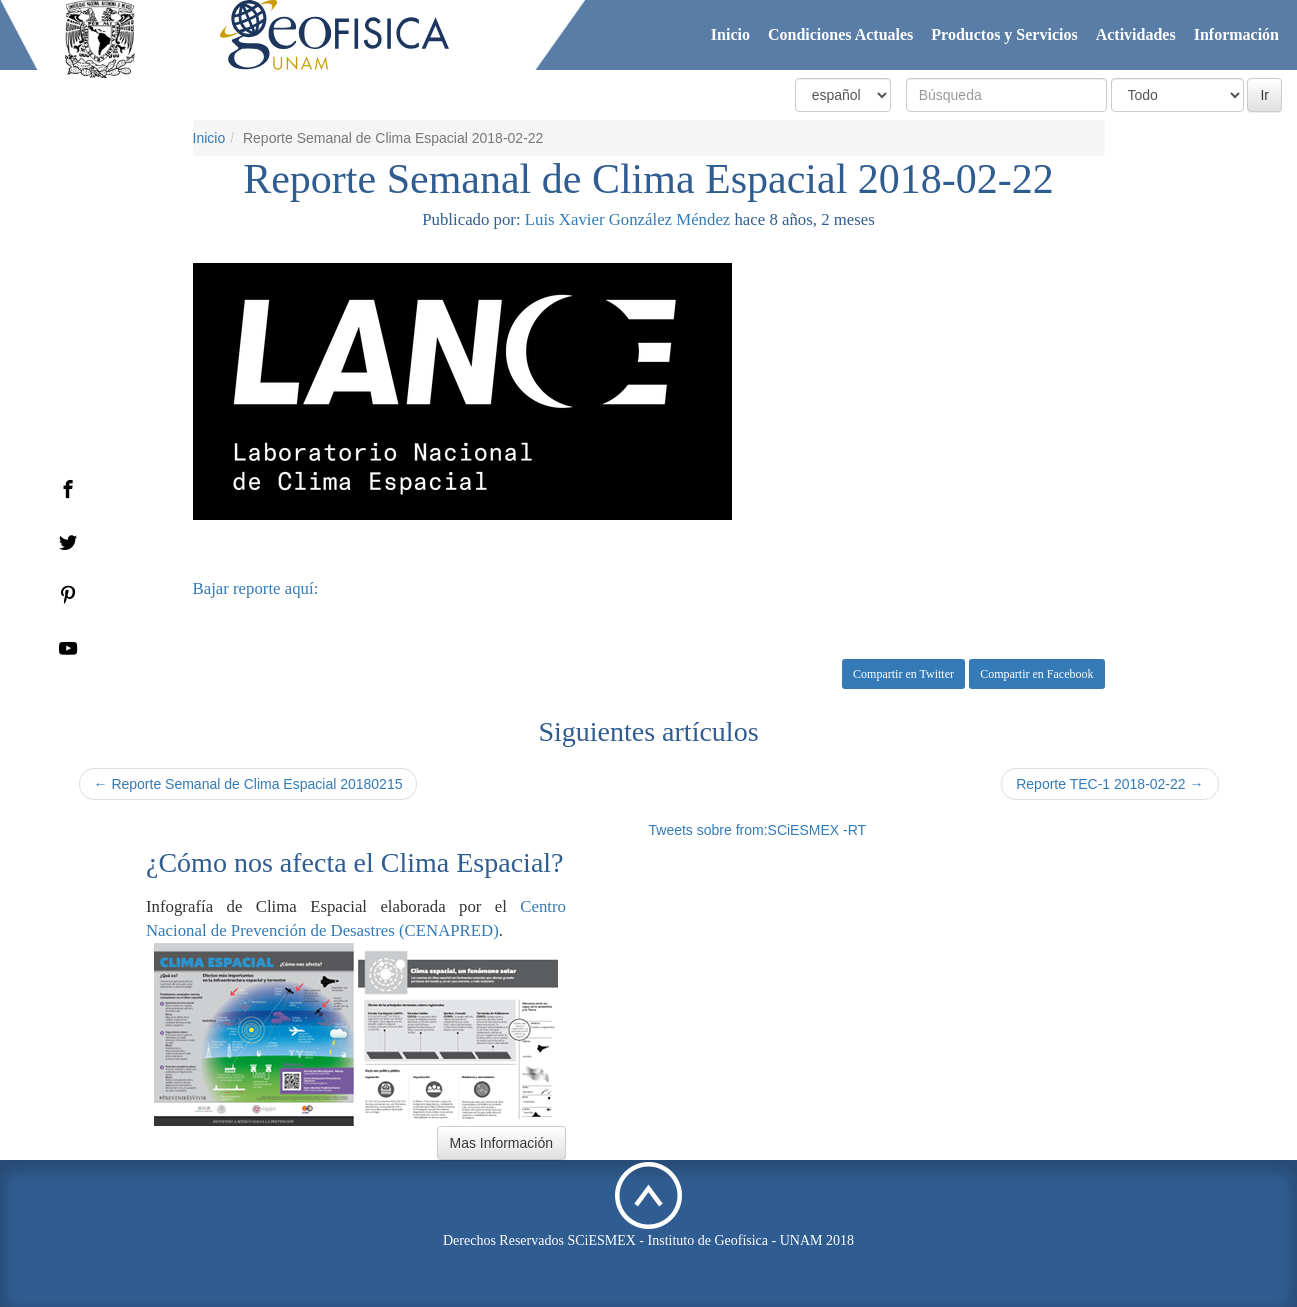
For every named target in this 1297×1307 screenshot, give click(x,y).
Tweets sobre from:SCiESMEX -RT (758, 830)
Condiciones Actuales (840, 34)
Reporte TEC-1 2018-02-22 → (1109, 784)
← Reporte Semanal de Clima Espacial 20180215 (248, 784)
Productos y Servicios (1004, 34)
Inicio (730, 34)
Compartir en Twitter (903, 674)
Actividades (1136, 34)
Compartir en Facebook (1036, 674)
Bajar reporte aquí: (256, 588)
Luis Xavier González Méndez (627, 219)
